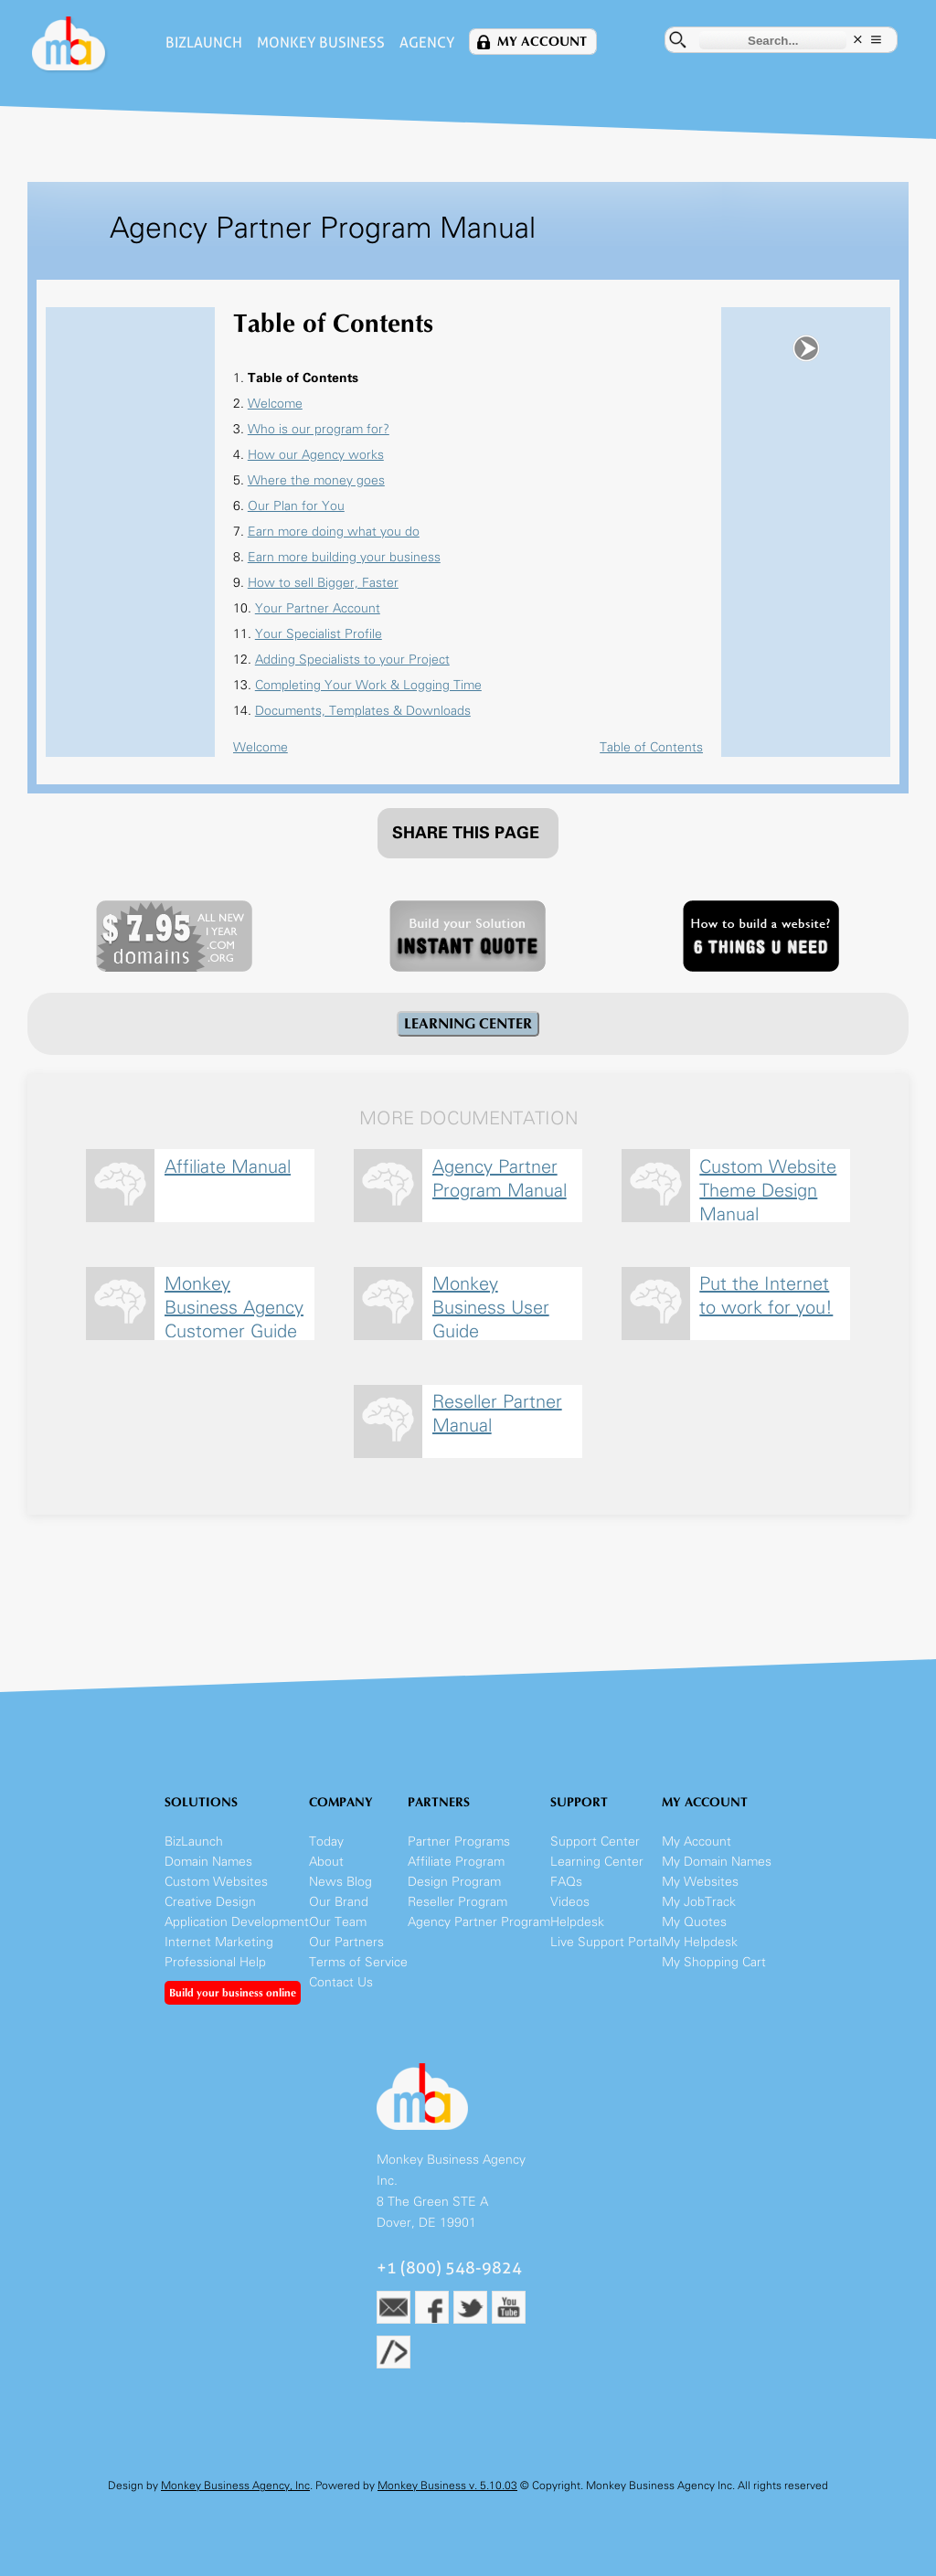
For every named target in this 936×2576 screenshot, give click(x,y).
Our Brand (338, 1902)
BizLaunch (203, 42)
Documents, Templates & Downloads (363, 711)
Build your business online (232, 1992)
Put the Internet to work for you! (766, 1295)
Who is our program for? (318, 429)
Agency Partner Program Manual (499, 1178)
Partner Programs (459, 1841)
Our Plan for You (296, 506)
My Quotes (694, 1922)
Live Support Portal (606, 1942)
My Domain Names (716, 1861)
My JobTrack (699, 1902)
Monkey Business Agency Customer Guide (234, 1304)
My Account (542, 41)
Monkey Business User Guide (490, 1304)
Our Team (338, 1922)
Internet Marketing (219, 1942)
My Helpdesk (700, 1942)
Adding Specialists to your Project (352, 659)
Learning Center (597, 1861)
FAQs (566, 1881)
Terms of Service (358, 1962)
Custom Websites (216, 1881)
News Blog (340, 1881)
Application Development (237, 1922)
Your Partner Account (317, 608)
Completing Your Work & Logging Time (368, 685)
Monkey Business (321, 42)
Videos (570, 1902)
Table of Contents (651, 747)
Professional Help (215, 1962)
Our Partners (346, 1942)
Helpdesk (577, 1922)
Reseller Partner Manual (497, 1413)
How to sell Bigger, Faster (323, 583)
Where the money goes (316, 480)
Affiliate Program (456, 1861)
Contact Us (341, 1982)
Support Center (595, 1841)
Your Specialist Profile (318, 634)
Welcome (275, 403)
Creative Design (210, 1902)
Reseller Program (457, 1902)
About (326, 1861)
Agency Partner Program (479, 1922)
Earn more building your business (344, 557)
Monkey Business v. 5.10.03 (447, 2485)
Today (326, 1841)
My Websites (700, 1881)
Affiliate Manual (228, 1166)
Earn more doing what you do (334, 531)
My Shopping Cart (714, 1962)
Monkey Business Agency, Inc (235, 2485)
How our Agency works (316, 455)
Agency (426, 42)
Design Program (454, 1881)
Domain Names (208, 1861)
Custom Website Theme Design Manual (767, 1187)
